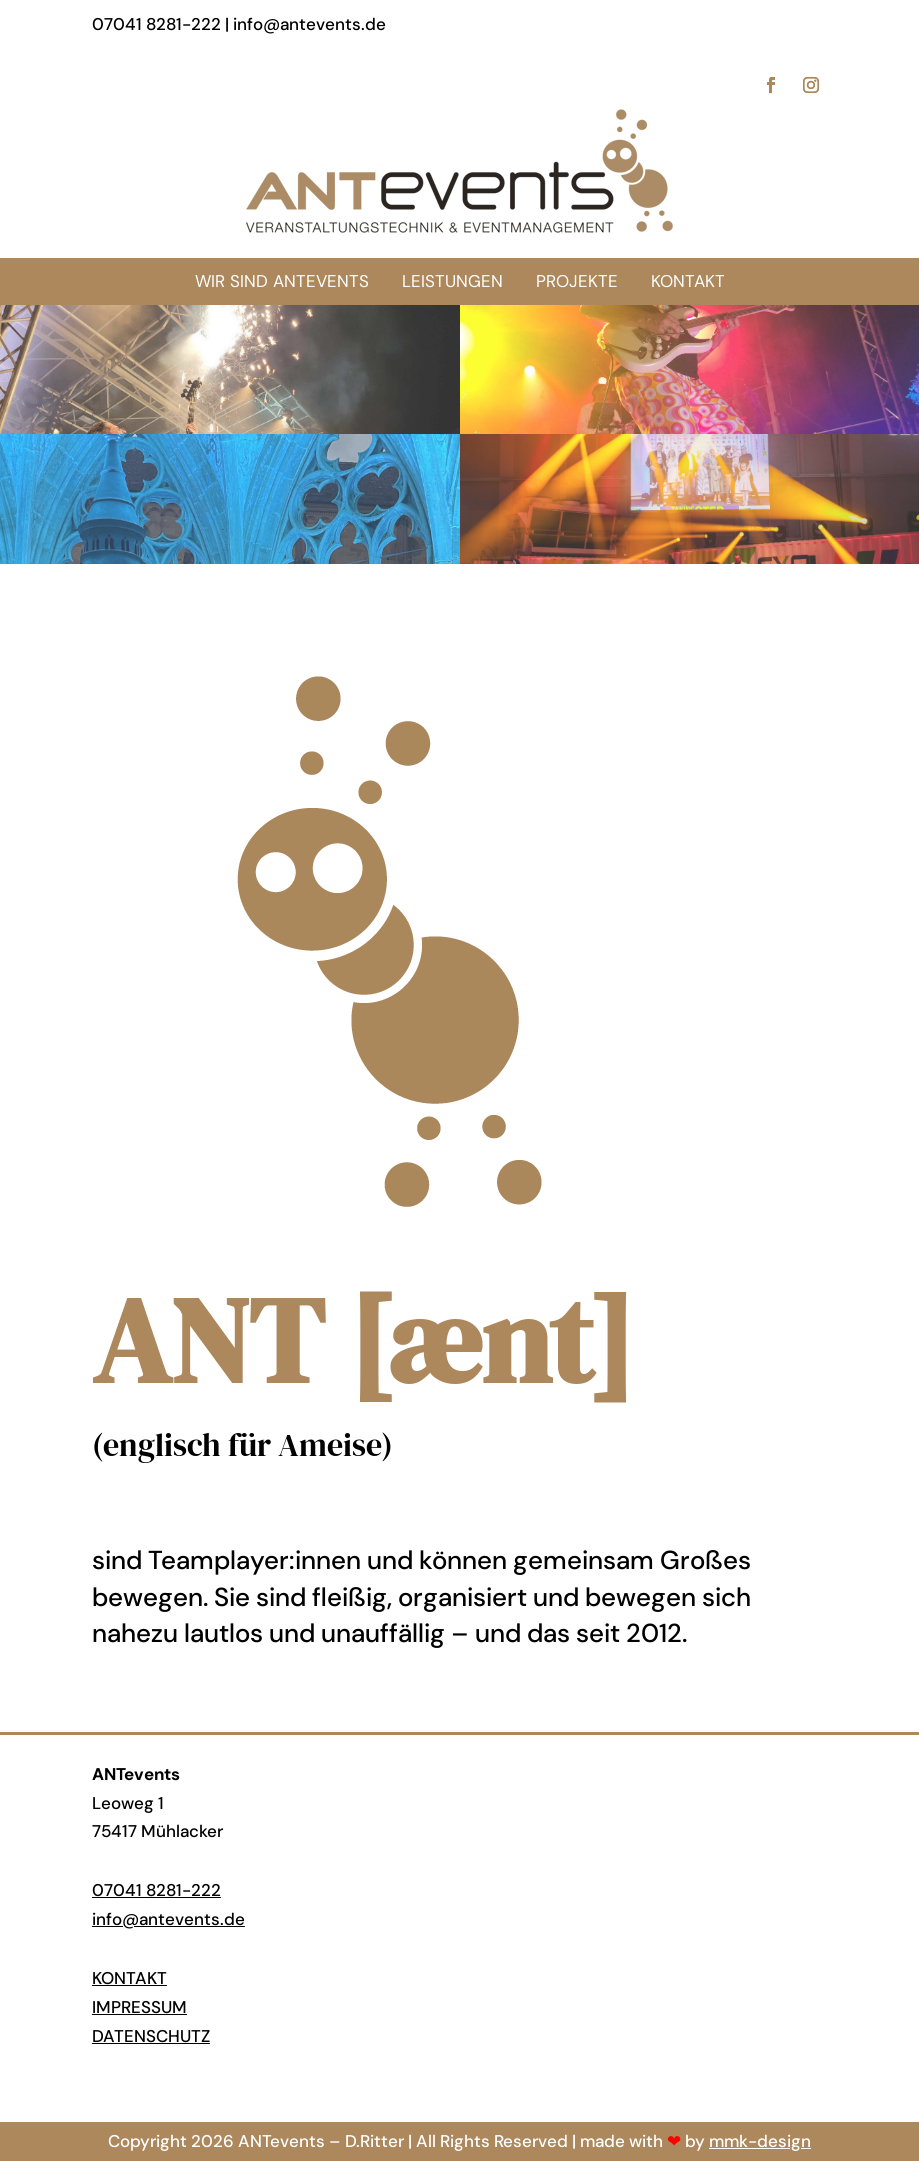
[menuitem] (688, 281)
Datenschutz (151, 2036)
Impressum (139, 2007)
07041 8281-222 (156, 1890)
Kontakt (129, 1978)
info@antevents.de (168, 1919)
